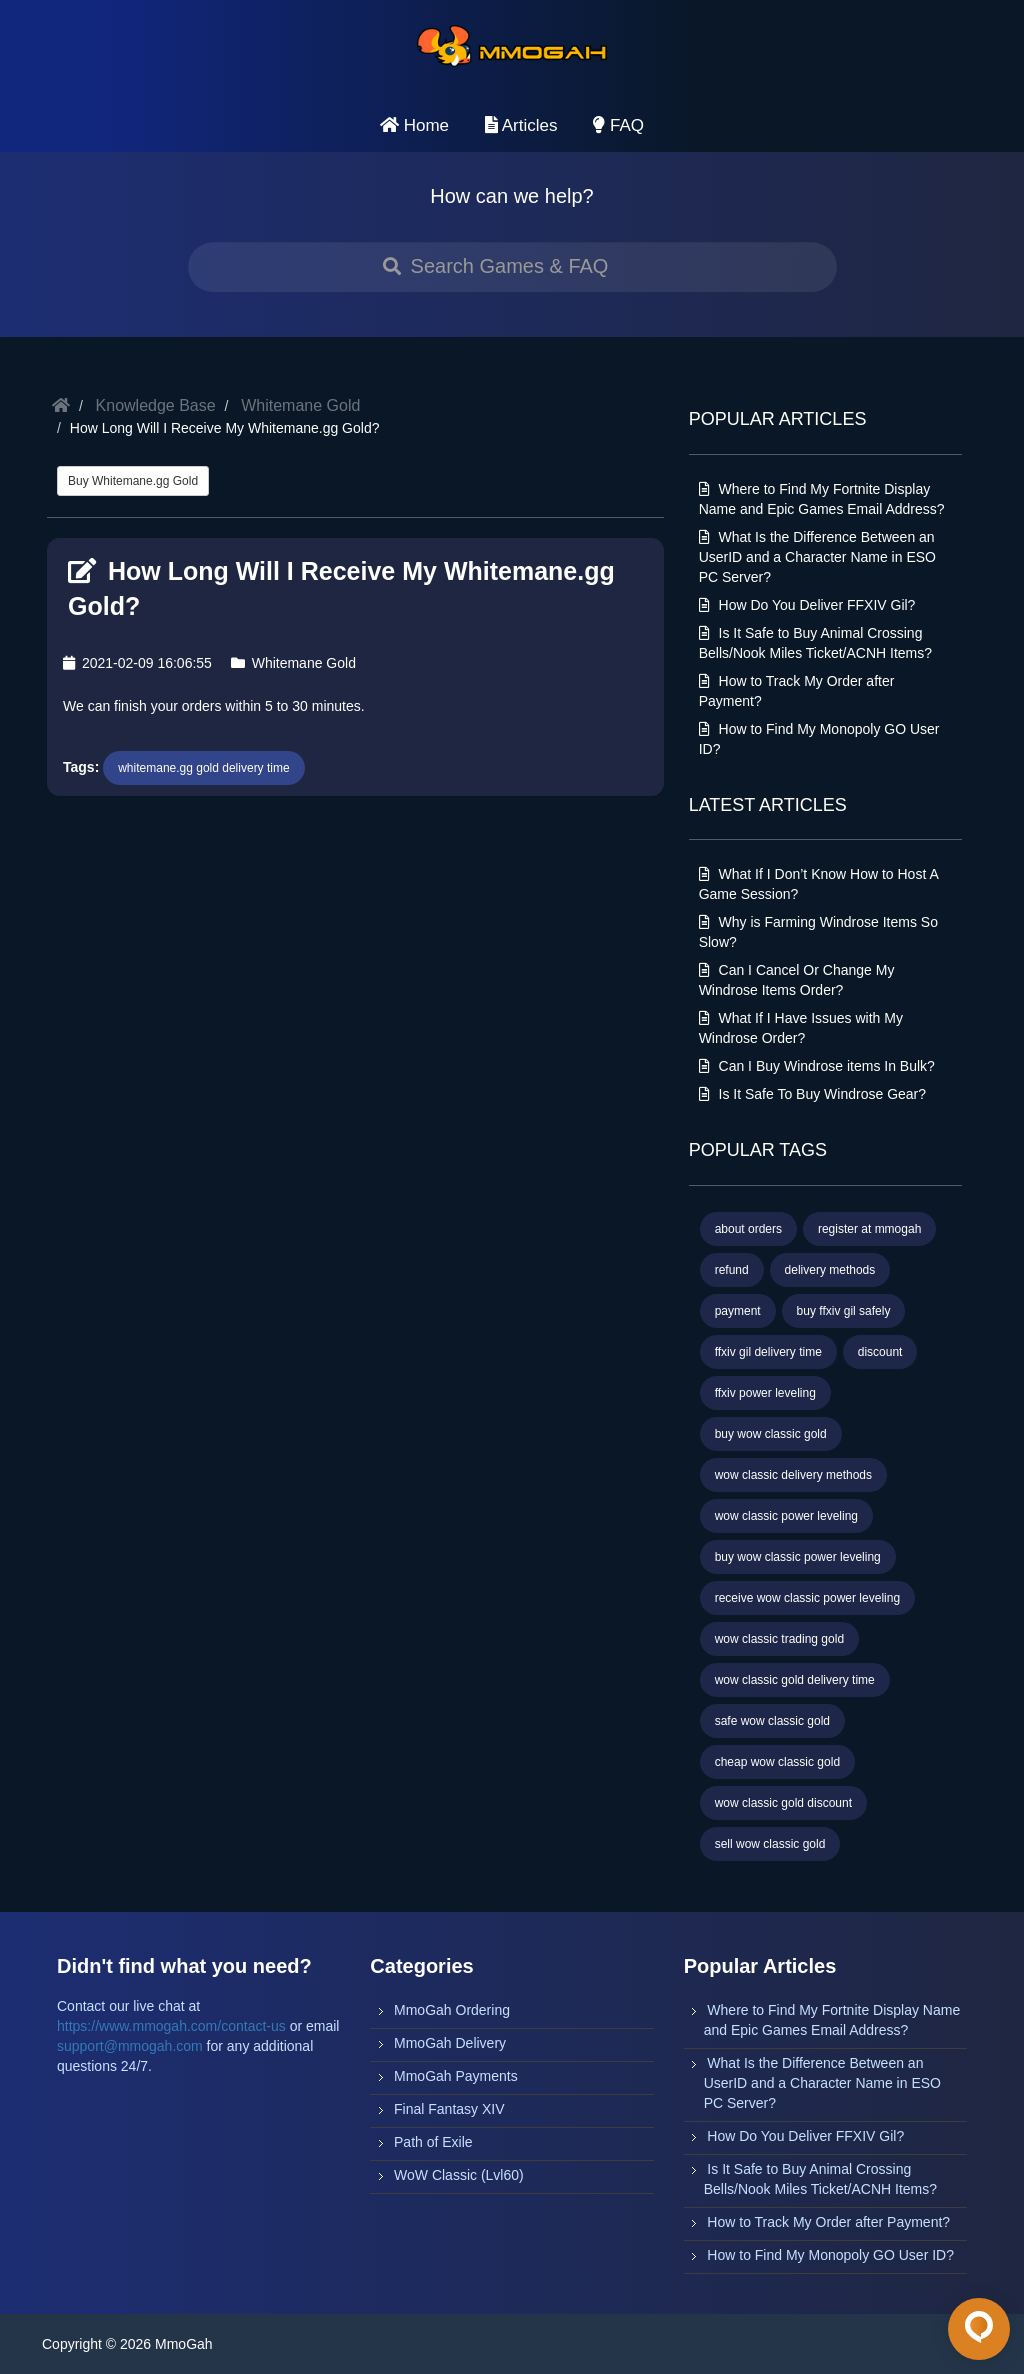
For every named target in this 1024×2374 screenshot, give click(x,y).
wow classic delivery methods (793, 1475)
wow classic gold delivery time (795, 1680)
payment (738, 1311)
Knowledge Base (156, 405)
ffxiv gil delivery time (768, 1352)
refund (732, 1270)
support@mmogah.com (130, 2046)
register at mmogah (869, 1229)
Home (414, 125)
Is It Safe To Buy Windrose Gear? (812, 1094)
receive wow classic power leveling (807, 1598)
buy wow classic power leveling (798, 1557)
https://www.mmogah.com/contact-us (171, 2026)
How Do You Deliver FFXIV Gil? (807, 605)
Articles (521, 125)
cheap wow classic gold (777, 1762)
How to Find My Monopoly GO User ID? (830, 2255)
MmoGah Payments (456, 2076)
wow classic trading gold (779, 1639)
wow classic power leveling (786, 1516)
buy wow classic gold (771, 1434)
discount (880, 1352)
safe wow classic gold (772, 1721)
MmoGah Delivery (450, 2043)
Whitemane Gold (300, 405)
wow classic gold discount (783, 1803)
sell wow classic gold (770, 1844)
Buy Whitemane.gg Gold (133, 481)
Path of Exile (433, 2142)
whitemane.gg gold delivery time (203, 768)
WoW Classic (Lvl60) (459, 2175)
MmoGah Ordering (452, 2010)
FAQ (618, 125)
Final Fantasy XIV (449, 2109)
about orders (748, 1229)
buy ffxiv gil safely (844, 1311)
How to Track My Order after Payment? (828, 2222)
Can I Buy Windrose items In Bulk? (817, 1066)
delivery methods (830, 1270)
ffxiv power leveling (765, 1393)
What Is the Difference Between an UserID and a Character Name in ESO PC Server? (817, 557)
